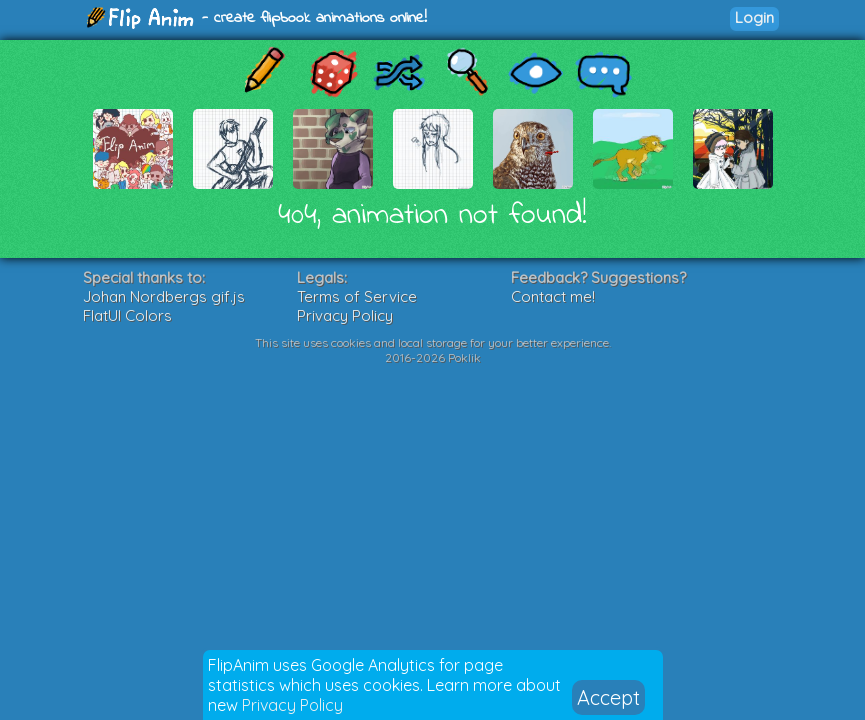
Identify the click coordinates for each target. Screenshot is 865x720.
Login (754, 17)
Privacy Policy (292, 705)
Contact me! (553, 296)
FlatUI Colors (127, 315)
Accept (608, 697)
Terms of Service (357, 296)
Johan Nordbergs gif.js (164, 296)
